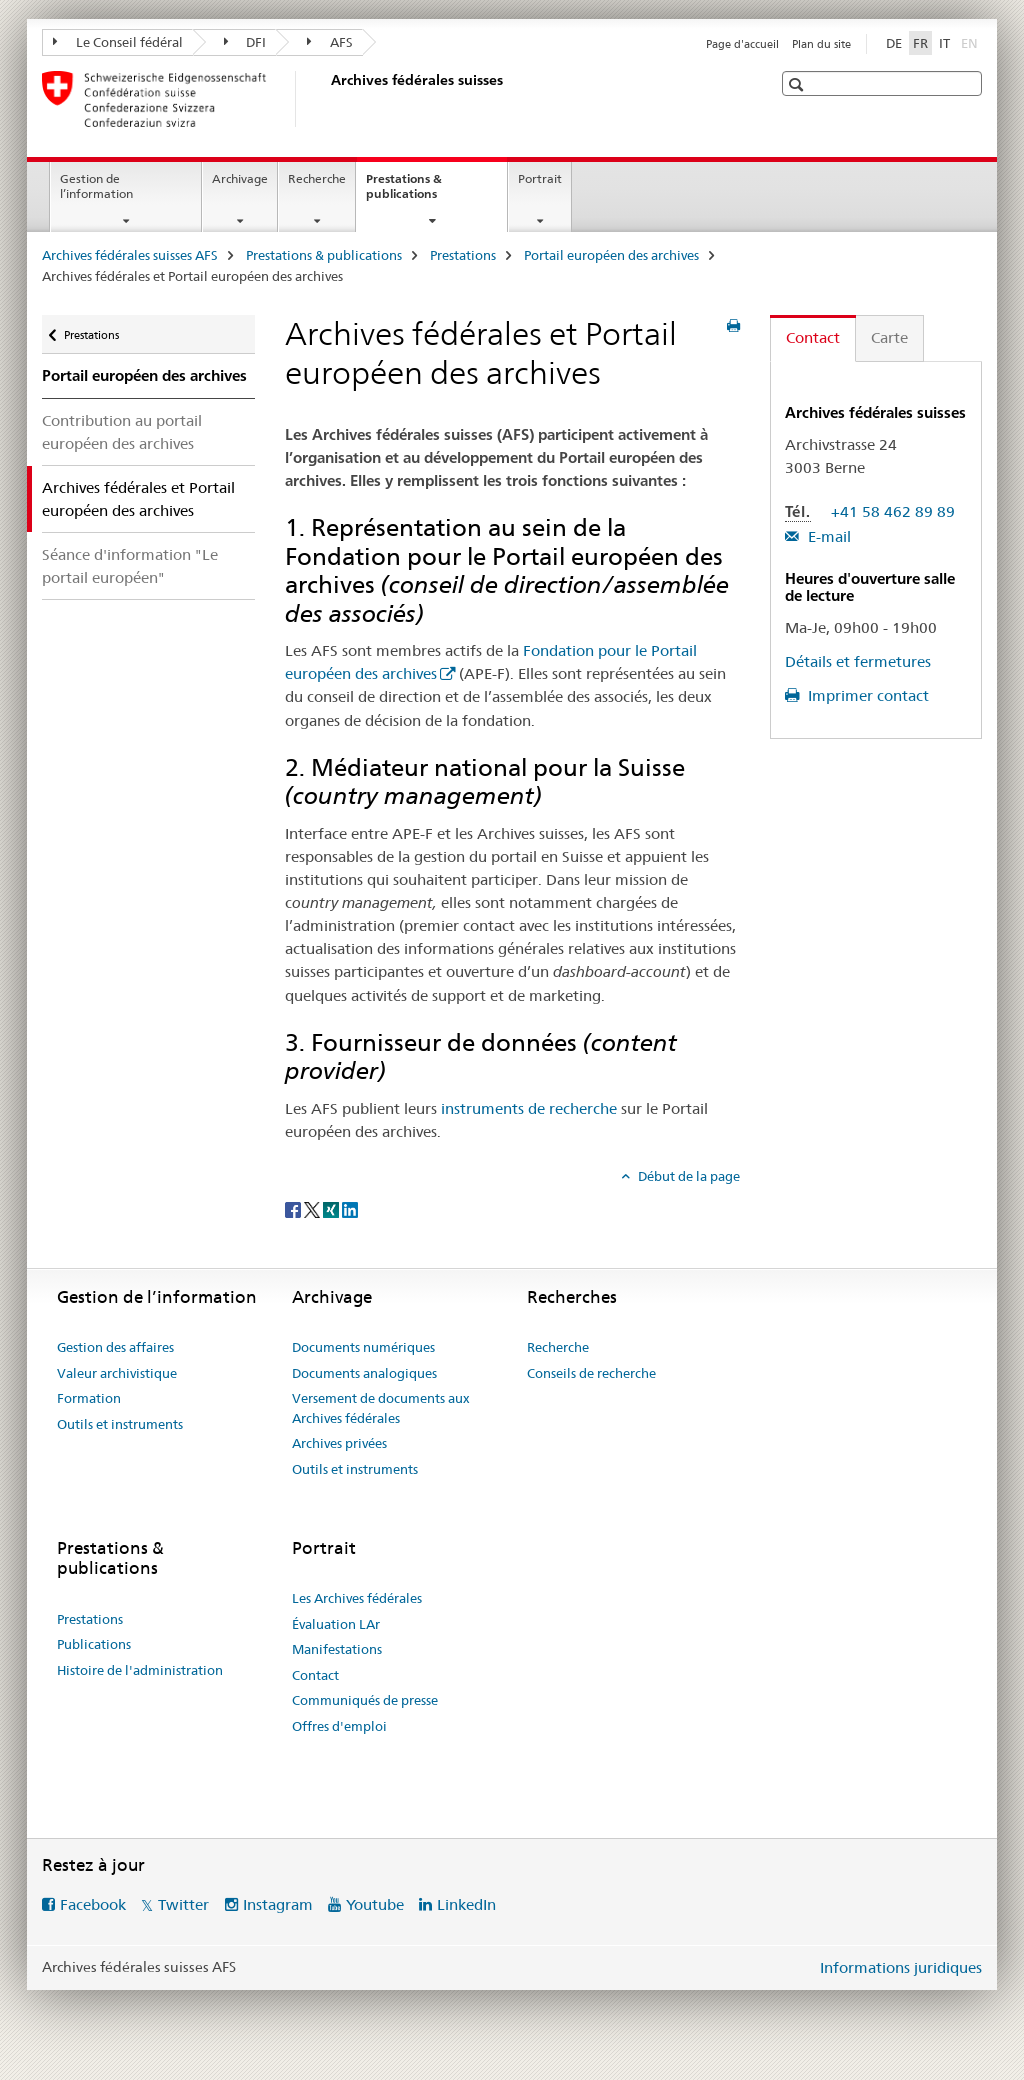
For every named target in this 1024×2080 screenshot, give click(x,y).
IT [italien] (944, 43)
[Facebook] (294, 1209)
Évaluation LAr (336, 1624)
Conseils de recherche (591, 1373)
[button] (798, 84)
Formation (89, 1398)
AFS (330, 42)
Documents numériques (363, 1347)
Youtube (375, 1904)
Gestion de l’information (96, 186)
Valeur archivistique (117, 1373)
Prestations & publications (423, 193)
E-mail (827, 536)
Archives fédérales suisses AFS (130, 255)
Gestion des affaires (115, 1347)
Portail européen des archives (611, 255)
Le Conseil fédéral (118, 42)
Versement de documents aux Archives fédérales (381, 1408)
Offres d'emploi (339, 1726)
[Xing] (332, 1209)
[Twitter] (313, 1209)
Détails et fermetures (858, 661)
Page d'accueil (742, 44)
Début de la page (687, 1176)
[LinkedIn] (350, 1209)
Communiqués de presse (365, 1700)
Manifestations (337, 1649)
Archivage (240, 178)
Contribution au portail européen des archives (122, 432)
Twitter (183, 1904)
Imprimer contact (866, 695)
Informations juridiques (901, 1967)
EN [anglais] (971, 42)
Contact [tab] (813, 337)
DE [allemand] (894, 43)
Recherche (317, 178)
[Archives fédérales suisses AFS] (327, 99)
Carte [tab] (889, 337)
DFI (245, 42)
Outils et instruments (120, 1424)
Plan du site (821, 44)
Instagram (278, 1904)
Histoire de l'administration (140, 1670)
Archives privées (339, 1443)
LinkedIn (466, 1904)
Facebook (93, 1904)
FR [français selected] (920, 43)
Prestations (463, 255)
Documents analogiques (364, 1373)
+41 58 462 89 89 (893, 511)
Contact (315, 1675)
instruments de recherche (529, 1108)
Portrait (540, 178)
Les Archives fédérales (357, 1598)
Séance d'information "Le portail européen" (130, 566)
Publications (94, 1644)
